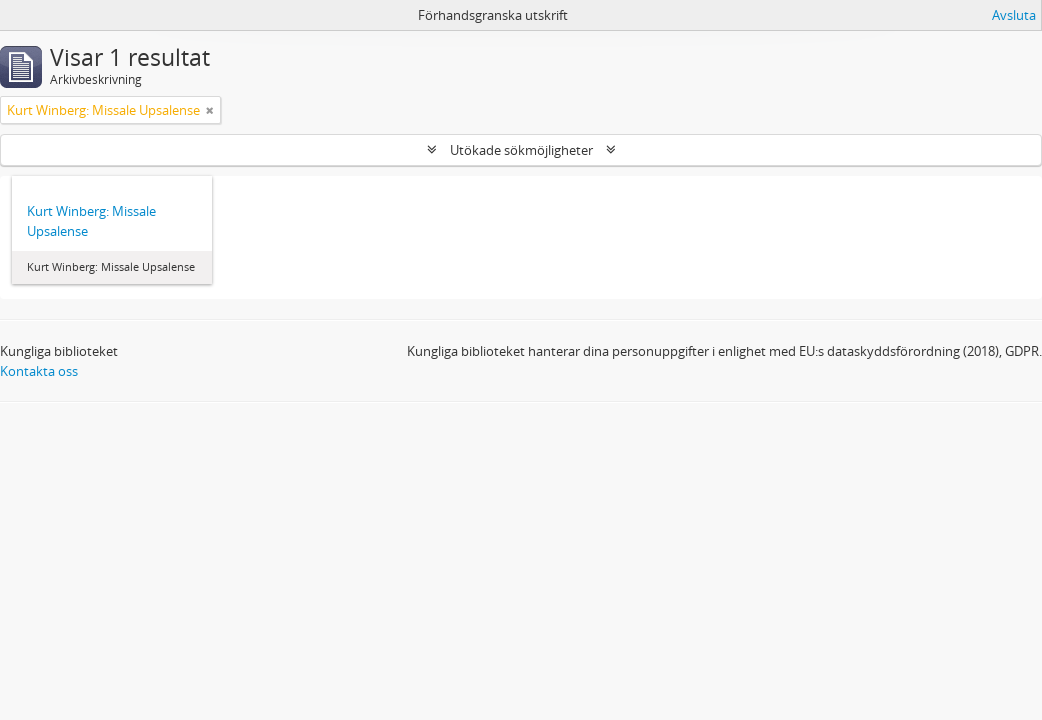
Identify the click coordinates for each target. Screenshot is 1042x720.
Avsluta (1014, 15)
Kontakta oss (39, 371)
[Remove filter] (210, 110)
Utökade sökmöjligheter (521, 150)
